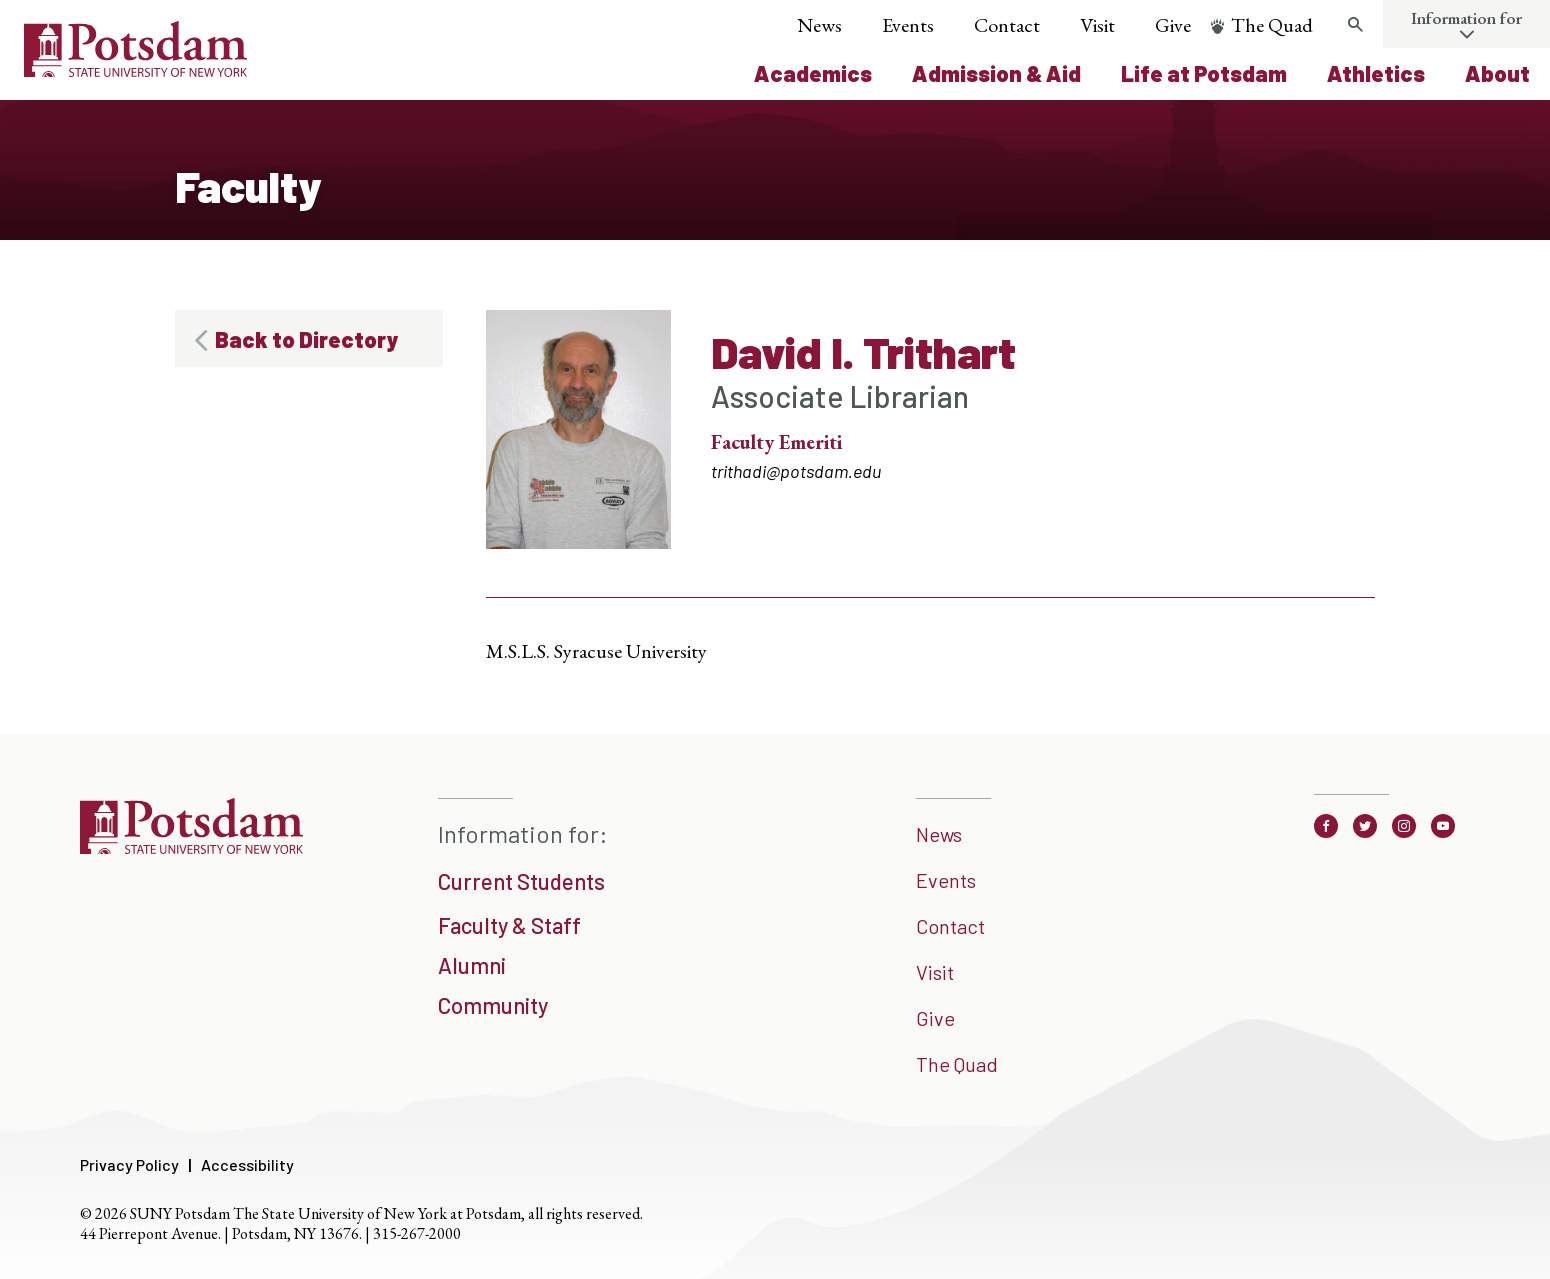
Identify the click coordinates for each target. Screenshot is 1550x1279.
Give (1173, 25)
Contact (1007, 25)
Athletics (1376, 73)
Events (908, 25)
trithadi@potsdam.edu (796, 471)
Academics (813, 73)
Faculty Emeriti (776, 442)
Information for (1466, 18)
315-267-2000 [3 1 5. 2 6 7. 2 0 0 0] (417, 1233)
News (819, 25)
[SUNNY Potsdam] (191, 847)
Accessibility (247, 1164)
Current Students (521, 881)
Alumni (472, 965)
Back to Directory (306, 339)
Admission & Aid (996, 73)
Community (493, 1005)
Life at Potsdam (1204, 73)
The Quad (1272, 25)
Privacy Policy (129, 1164)
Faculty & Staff (509, 925)
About (1497, 73)
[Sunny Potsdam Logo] (135, 70)
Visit (1097, 25)
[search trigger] (1355, 25)
